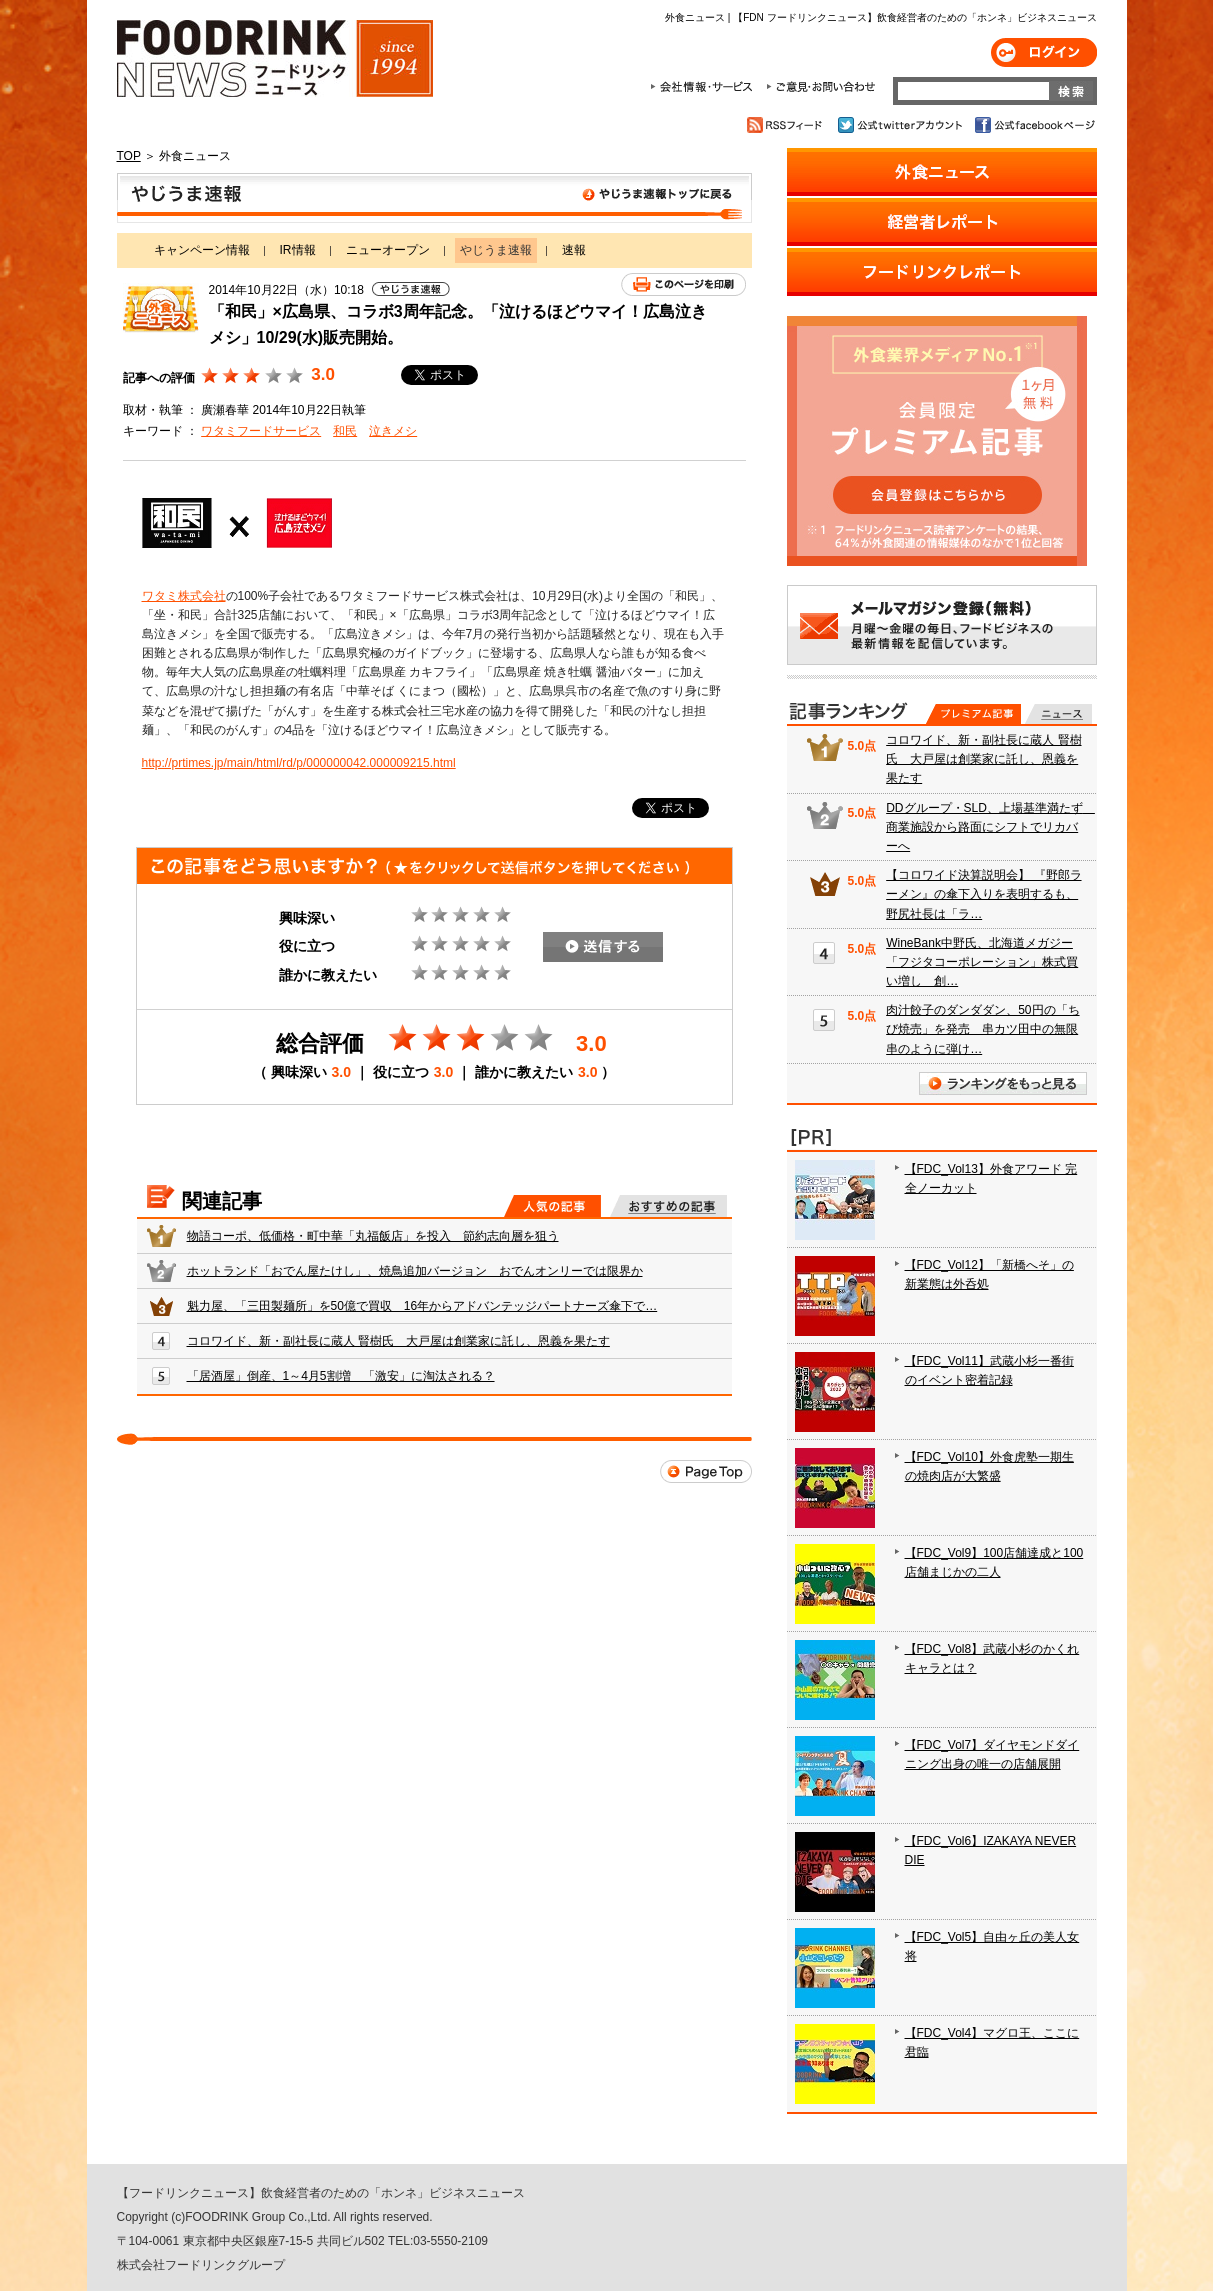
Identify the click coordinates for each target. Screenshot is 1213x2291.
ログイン (1044, 52)
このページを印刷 (683, 284)
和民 (345, 431)
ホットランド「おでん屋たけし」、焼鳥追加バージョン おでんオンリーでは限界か (415, 1271)
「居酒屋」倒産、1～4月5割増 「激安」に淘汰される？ (341, 1376)
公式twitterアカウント (901, 125)
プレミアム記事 (973, 714)
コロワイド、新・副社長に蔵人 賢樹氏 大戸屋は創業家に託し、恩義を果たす (398, 1341)
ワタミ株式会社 (184, 596)
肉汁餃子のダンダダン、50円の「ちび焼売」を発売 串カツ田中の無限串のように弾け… (982, 1029)
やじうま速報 (434, 198)
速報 (574, 250)
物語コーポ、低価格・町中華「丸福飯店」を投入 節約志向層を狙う (373, 1236)
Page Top (706, 1471)
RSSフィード (787, 125)
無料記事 (1058, 714)
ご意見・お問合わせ (820, 87)
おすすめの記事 (668, 1206)
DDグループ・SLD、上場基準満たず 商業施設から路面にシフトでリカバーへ (990, 827)
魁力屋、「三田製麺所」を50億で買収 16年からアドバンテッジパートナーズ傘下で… (422, 1306)
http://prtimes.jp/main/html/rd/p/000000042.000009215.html (299, 763)
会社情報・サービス (705, 87)
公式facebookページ (1033, 125)
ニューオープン (388, 250)
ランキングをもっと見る (1003, 1083)
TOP (129, 156)
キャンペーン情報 (202, 250)
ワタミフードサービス (261, 431)
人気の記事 (552, 1206)
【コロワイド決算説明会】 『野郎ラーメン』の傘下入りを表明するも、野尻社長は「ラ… (983, 894)
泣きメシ (393, 431)
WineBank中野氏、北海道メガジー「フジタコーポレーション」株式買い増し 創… (982, 962)
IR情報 (298, 250)
